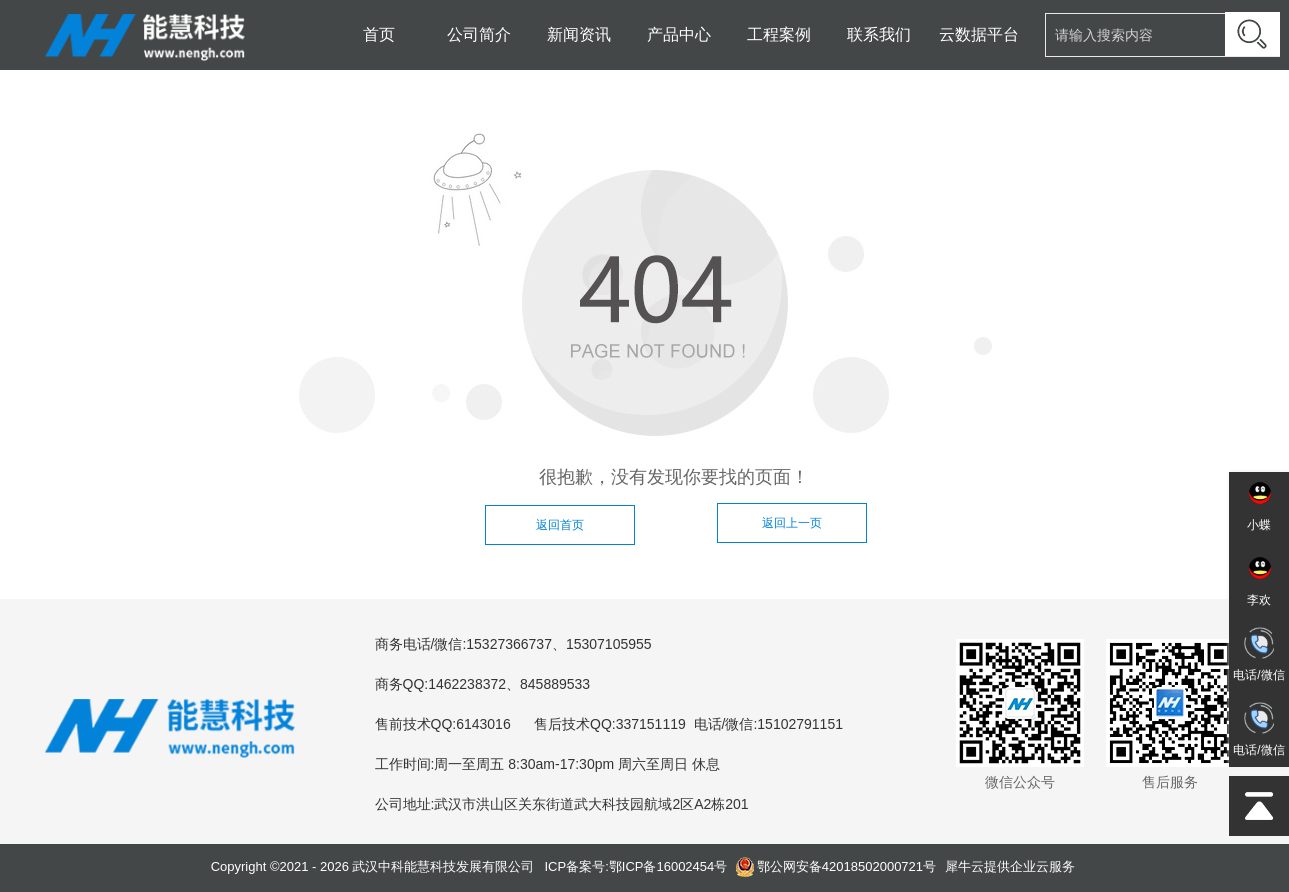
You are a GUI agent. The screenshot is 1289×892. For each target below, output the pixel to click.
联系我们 (879, 34)
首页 (379, 34)
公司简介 (479, 34)
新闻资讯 (579, 34)
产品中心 (679, 34)
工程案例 (779, 34)
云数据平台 (979, 34)
